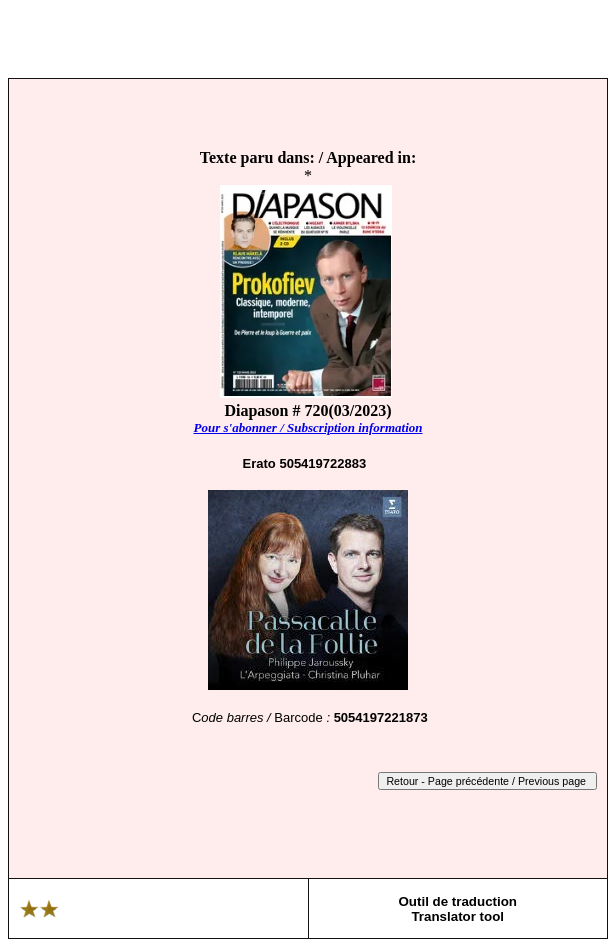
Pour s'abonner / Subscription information (307, 427)
